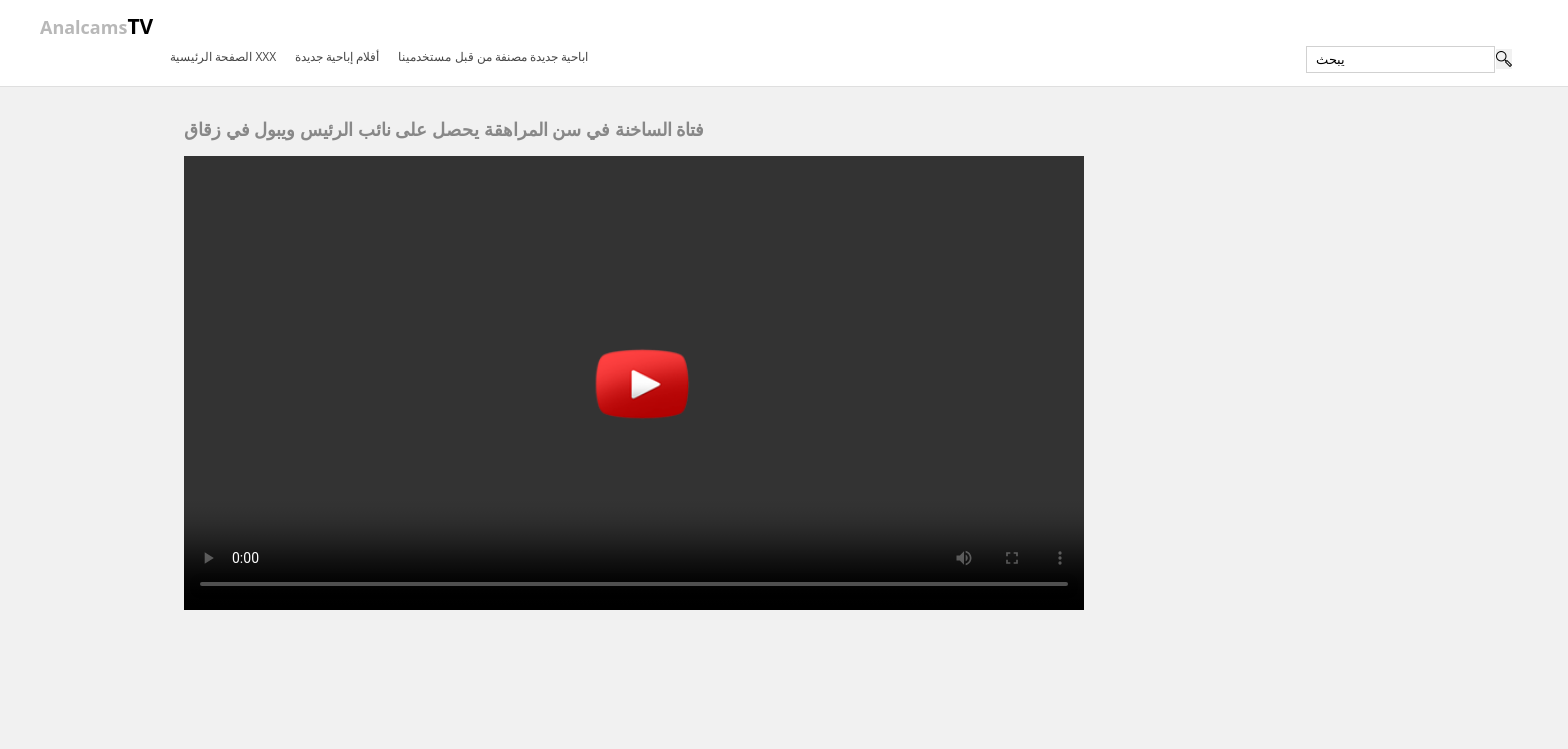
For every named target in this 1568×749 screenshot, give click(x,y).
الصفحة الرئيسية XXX (223, 56)
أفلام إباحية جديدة (337, 56)
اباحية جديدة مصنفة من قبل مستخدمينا (493, 56)
